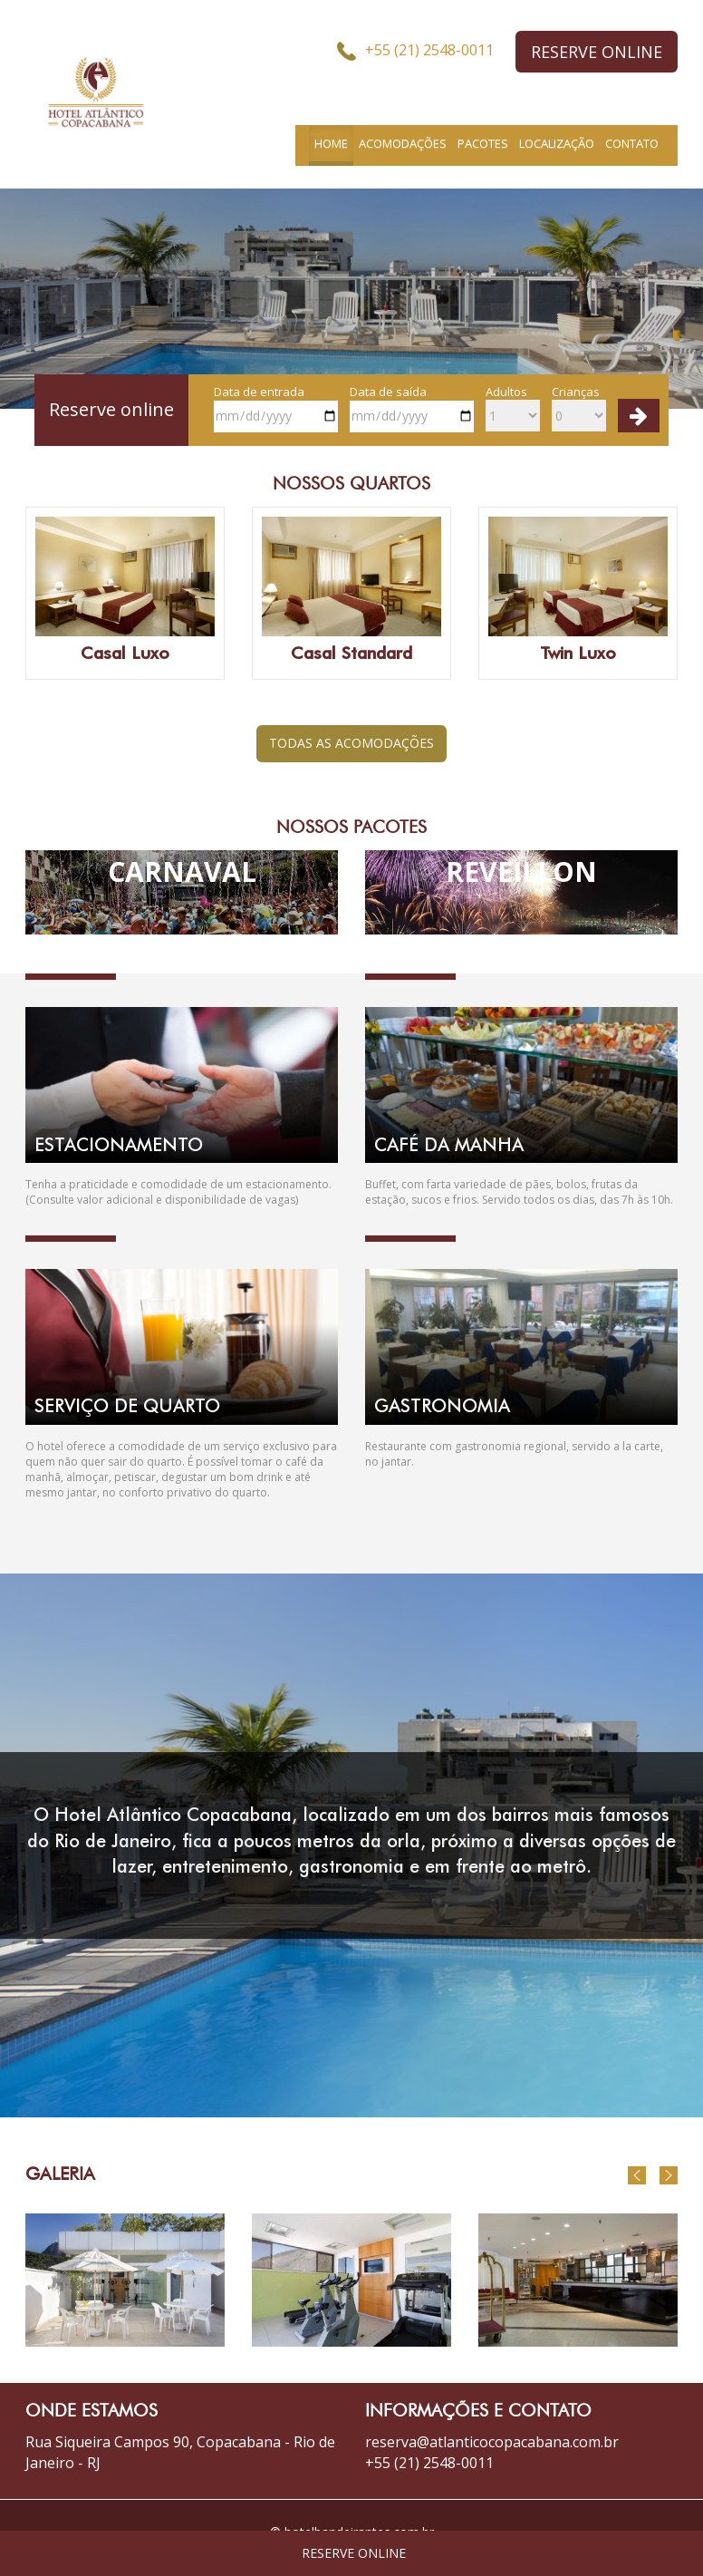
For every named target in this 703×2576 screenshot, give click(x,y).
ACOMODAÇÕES (403, 143)
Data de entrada (276, 407)
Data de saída (412, 407)
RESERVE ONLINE (596, 52)
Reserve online (111, 409)
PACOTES (482, 143)
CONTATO (632, 143)
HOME (331, 143)
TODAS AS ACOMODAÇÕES (351, 742)
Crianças (579, 407)
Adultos (513, 407)
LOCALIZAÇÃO (556, 143)
